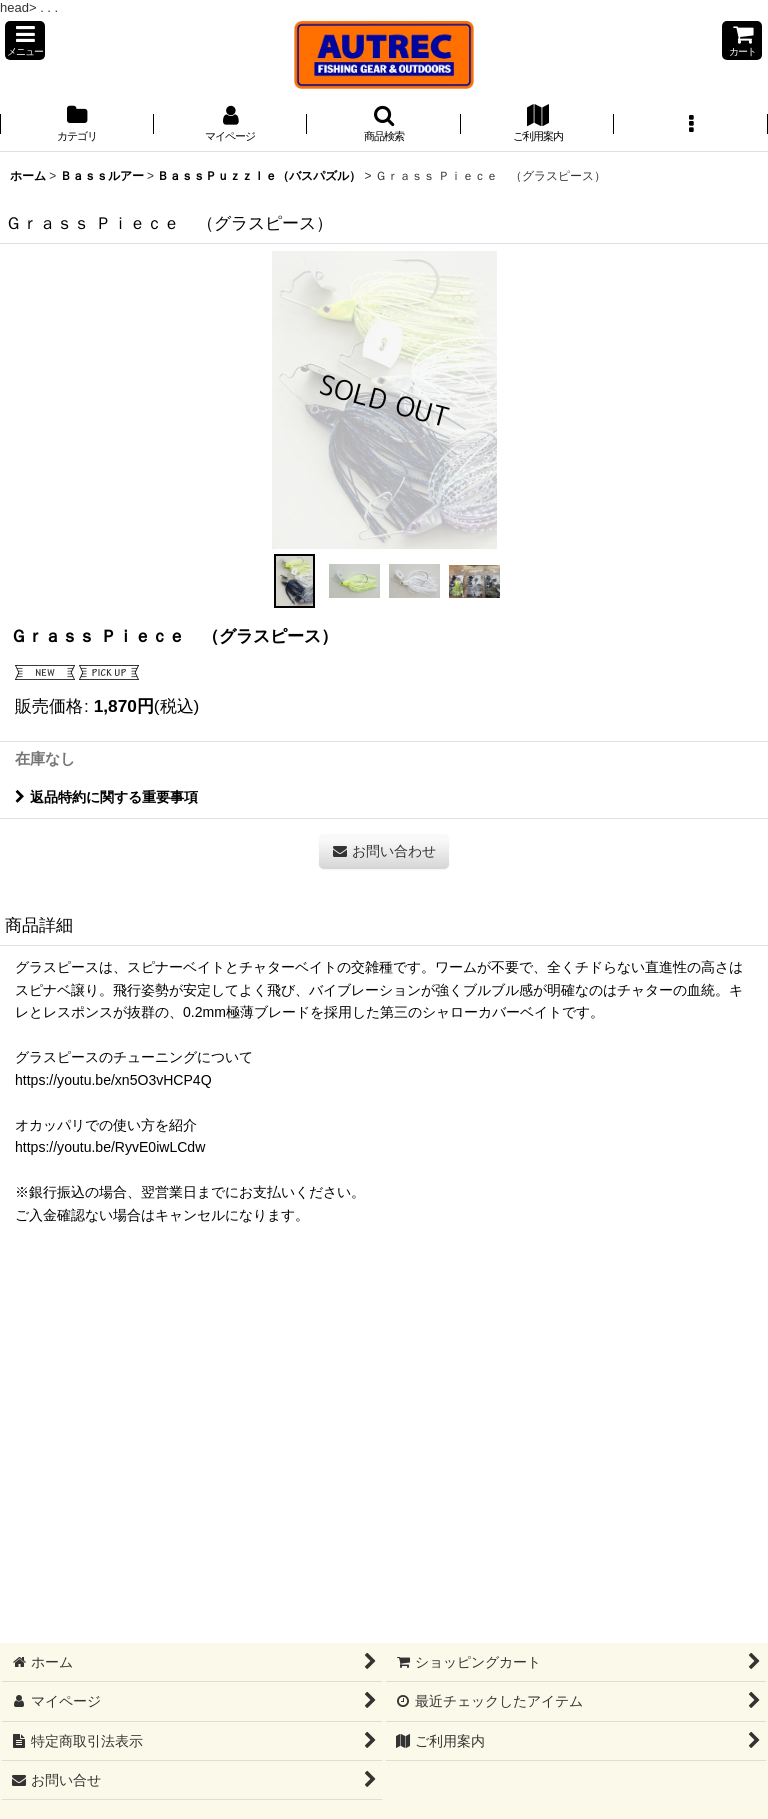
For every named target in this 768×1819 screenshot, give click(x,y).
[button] (25, 40)
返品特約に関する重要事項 (106, 797)
